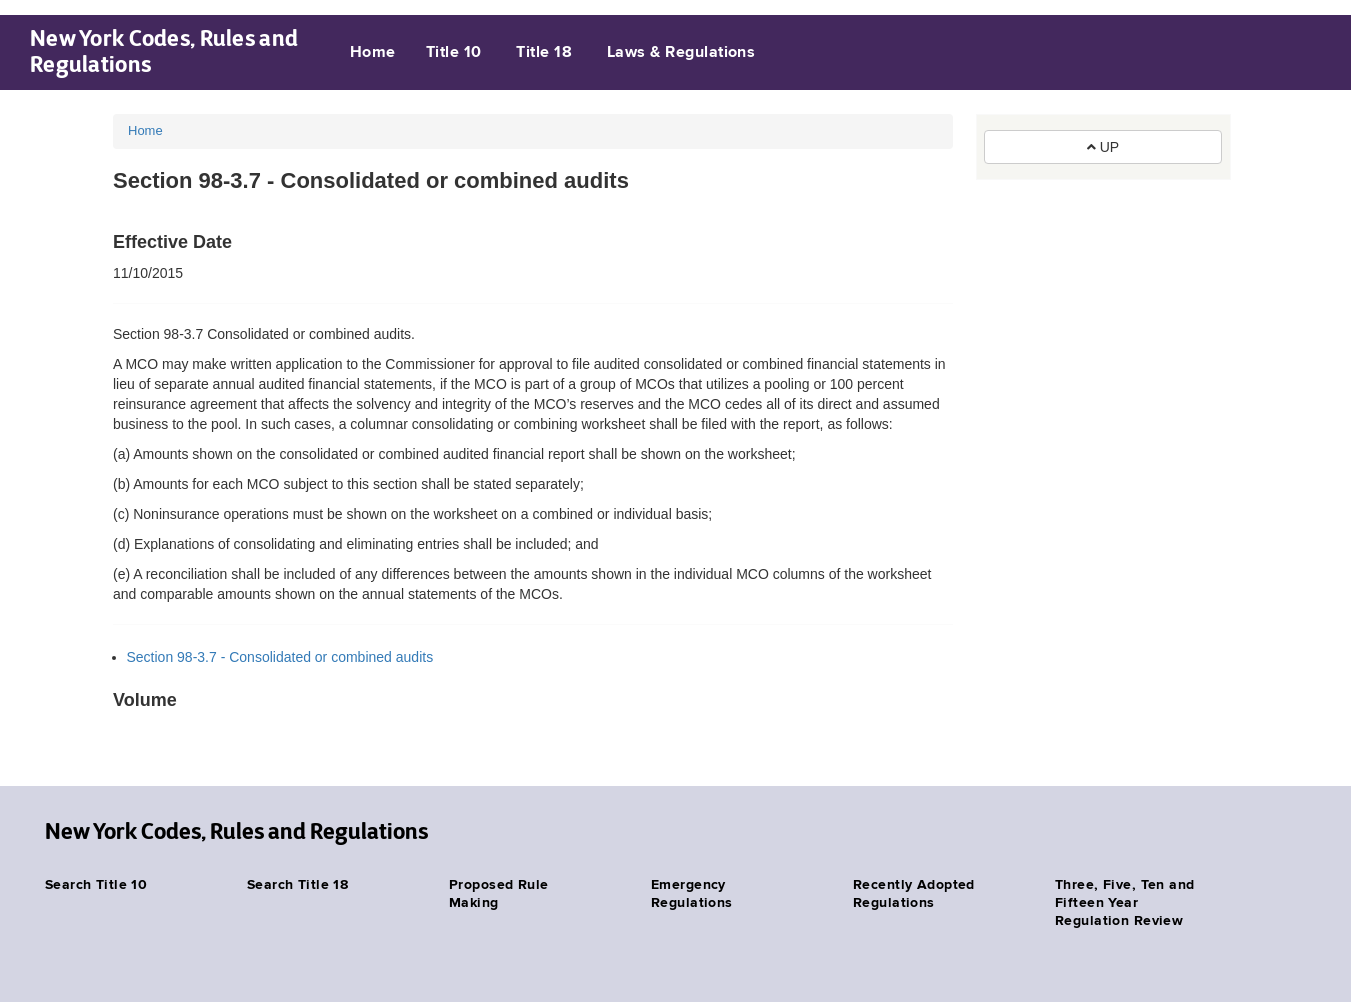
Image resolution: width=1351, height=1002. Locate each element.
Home (373, 53)
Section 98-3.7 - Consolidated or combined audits (280, 657)
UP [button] (1103, 147)
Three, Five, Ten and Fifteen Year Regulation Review (1124, 903)
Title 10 (454, 53)
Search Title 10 (96, 885)
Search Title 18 (297, 885)
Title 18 (544, 53)
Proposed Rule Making (498, 894)
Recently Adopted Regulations (914, 894)
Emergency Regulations (692, 894)
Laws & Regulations (681, 53)
